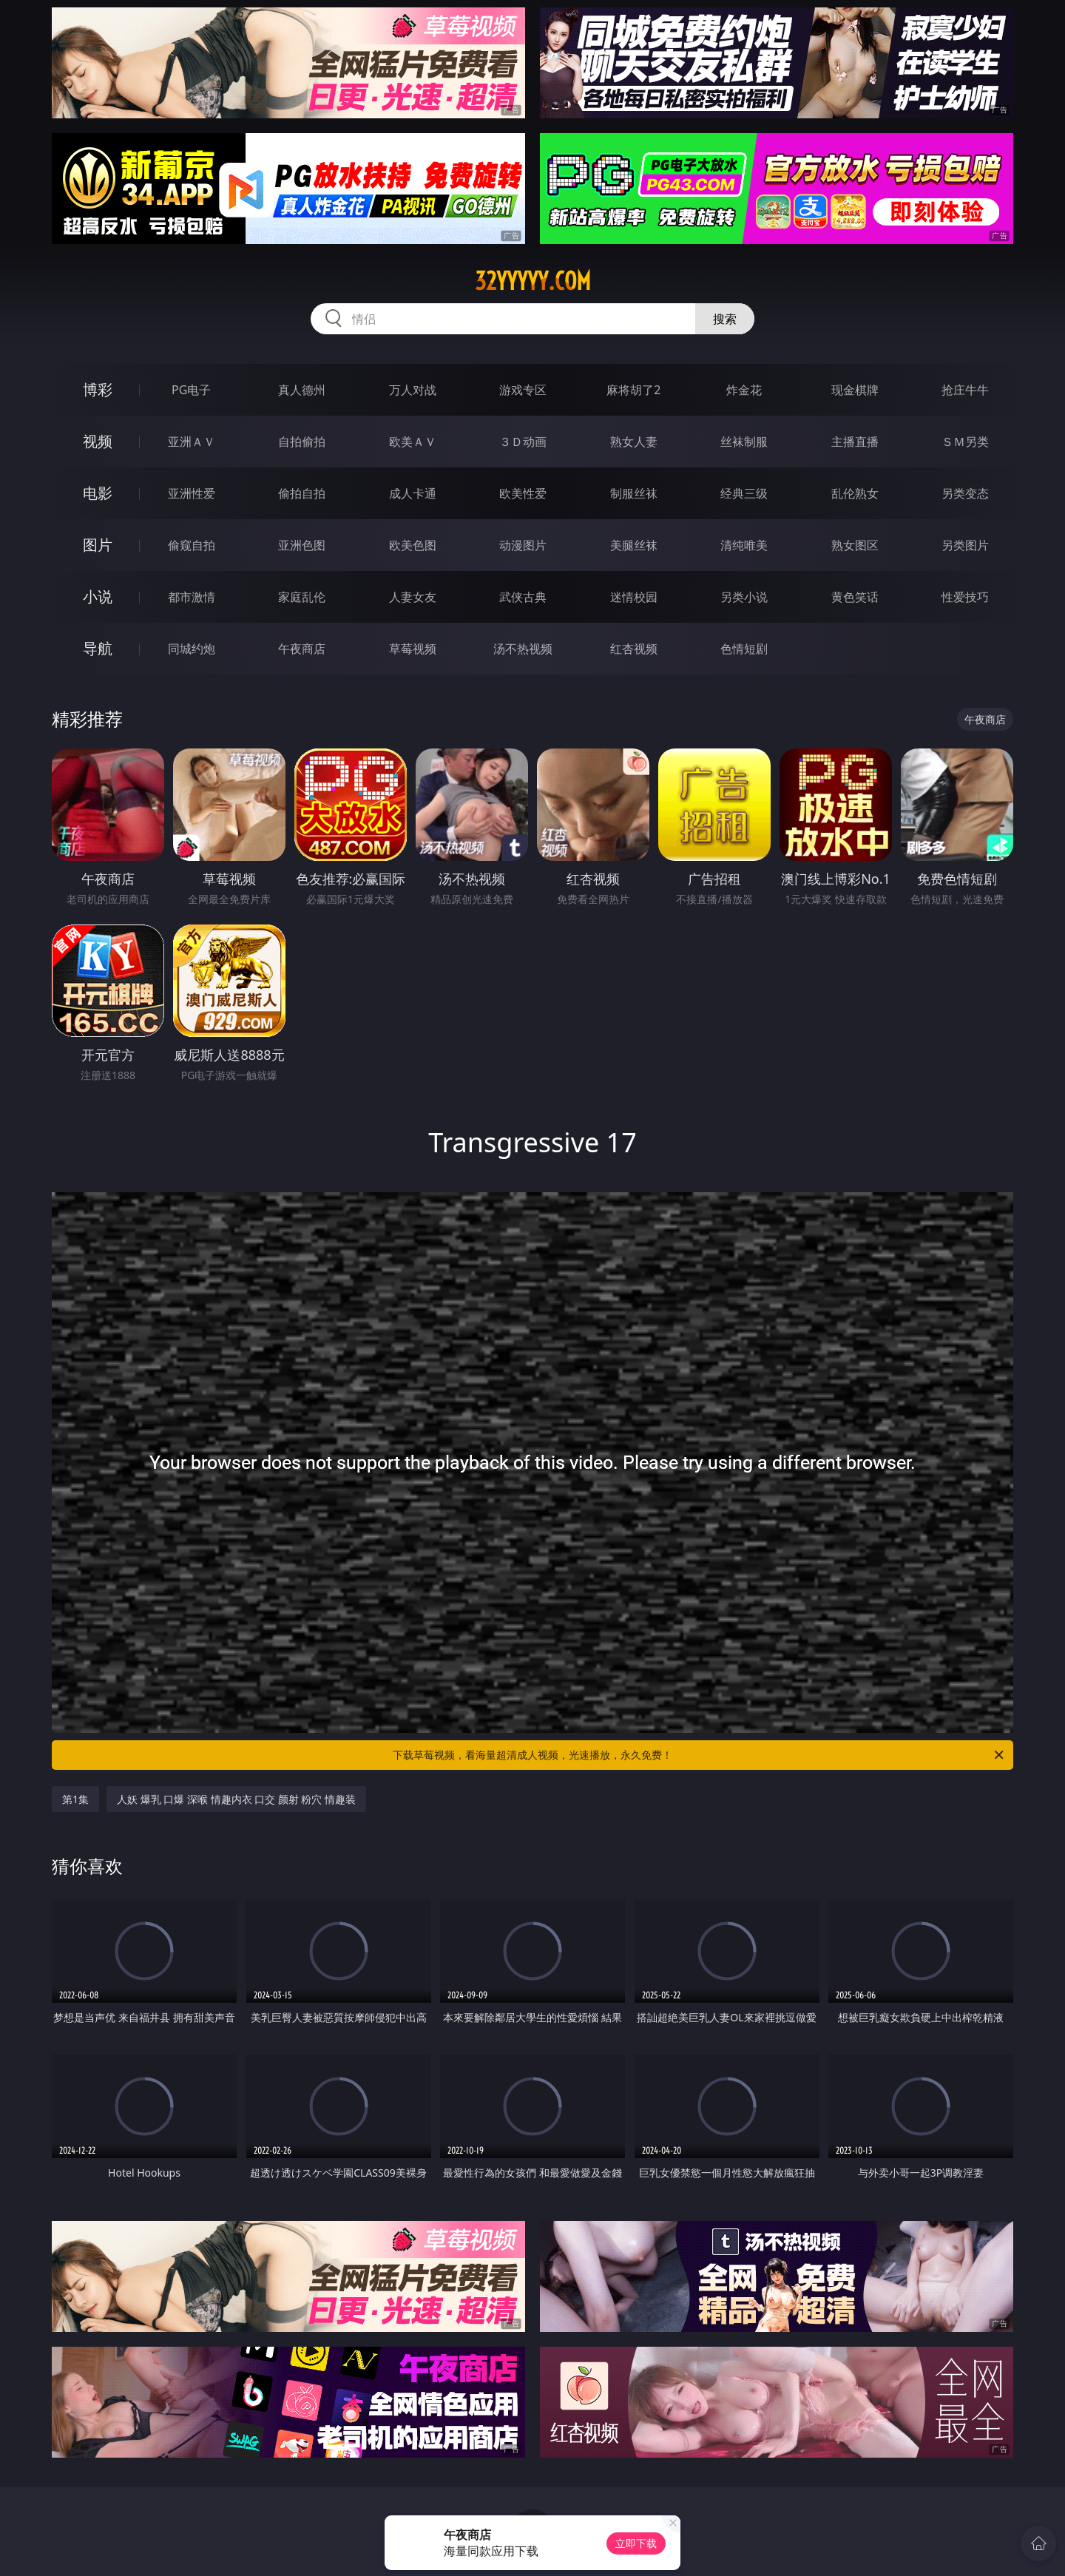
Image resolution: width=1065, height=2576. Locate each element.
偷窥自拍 (191, 545)
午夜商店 (301, 648)
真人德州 (301, 390)
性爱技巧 (965, 597)
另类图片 (965, 545)
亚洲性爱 (191, 493)
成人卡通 (412, 493)
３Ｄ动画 (523, 441)
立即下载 (636, 2543)
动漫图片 (523, 545)
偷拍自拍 (301, 493)
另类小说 (744, 597)
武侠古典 (523, 597)
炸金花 (744, 390)
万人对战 (412, 390)
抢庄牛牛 (965, 390)
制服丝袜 (633, 493)
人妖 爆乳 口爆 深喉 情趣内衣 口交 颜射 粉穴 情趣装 (236, 1799)
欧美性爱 (523, 493)
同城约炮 (191, 648)
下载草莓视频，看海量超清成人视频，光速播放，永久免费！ (699, 1755)
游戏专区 (523, 390)
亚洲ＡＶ (191, 441)
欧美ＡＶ (412, 441)
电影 (97, 493)
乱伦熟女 (855, 493)
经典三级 (744, 493)
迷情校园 (633, 597)
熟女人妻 (633, 441)
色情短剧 (744, 648)
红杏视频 (633, 648)
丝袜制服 (744, 441)
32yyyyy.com (533, 281)
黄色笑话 (855, 597)
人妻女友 (412, 597)
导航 (97, 648)
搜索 (725, 319)
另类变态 (965, 493)
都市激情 (191, 597)
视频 (97, 441)
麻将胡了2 (633, 390)
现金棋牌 (855, 390)
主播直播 (855, 441)
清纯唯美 (744, 545)
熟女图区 (855, 545)
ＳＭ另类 (965, 441)
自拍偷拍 (301, 441)
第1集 (75, 1799)
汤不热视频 (522, 648)
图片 (97, 545)
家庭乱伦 (301, 597)
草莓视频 (412, 648)
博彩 (97, 389)
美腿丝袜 (633, 545)
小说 (97, 596)
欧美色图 (412, 545)
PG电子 (191, 390)
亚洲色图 (301, 545)
